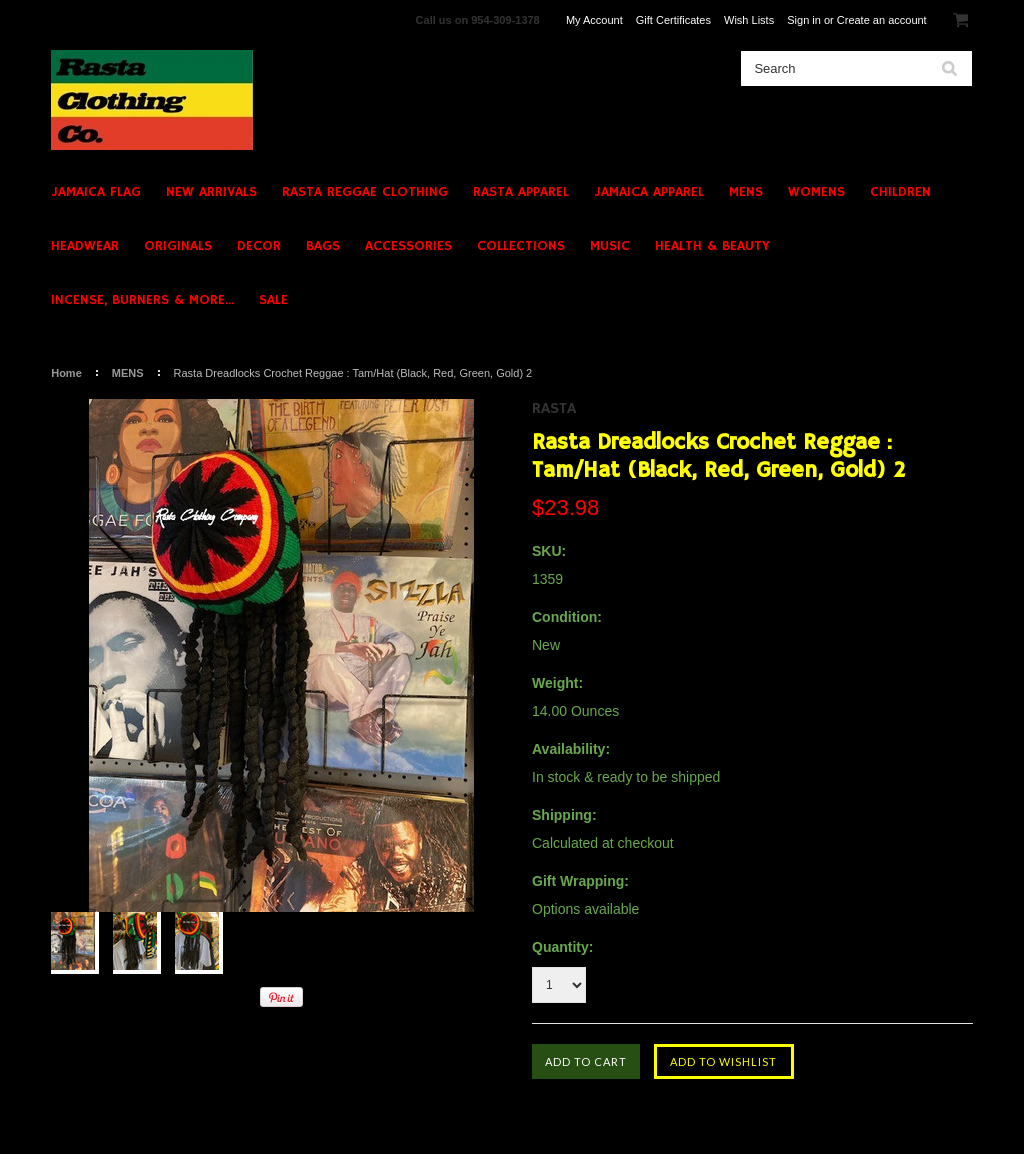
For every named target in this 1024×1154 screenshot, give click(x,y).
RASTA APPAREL (521, 192)
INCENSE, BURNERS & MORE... (142, 300)
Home (66, 373)
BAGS (323, 246)
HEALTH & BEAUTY (712, 246)
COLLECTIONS (521, 246)
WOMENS (816, 192)
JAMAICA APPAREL (649, 192)
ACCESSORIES (408, 246)
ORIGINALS (178, 246)
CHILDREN (900, 192)
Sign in (804, 20)
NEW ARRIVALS (211, 192)
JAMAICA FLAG (96, 192)
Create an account (882, 20)
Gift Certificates (673, 20)
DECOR (259, 246)
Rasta (554, 409)
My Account (594, 20)
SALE (273, 300)
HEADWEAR (85, 246)
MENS (746, 192)
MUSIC (610, 246)
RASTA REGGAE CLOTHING (365, 192)
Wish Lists (749, 20)
